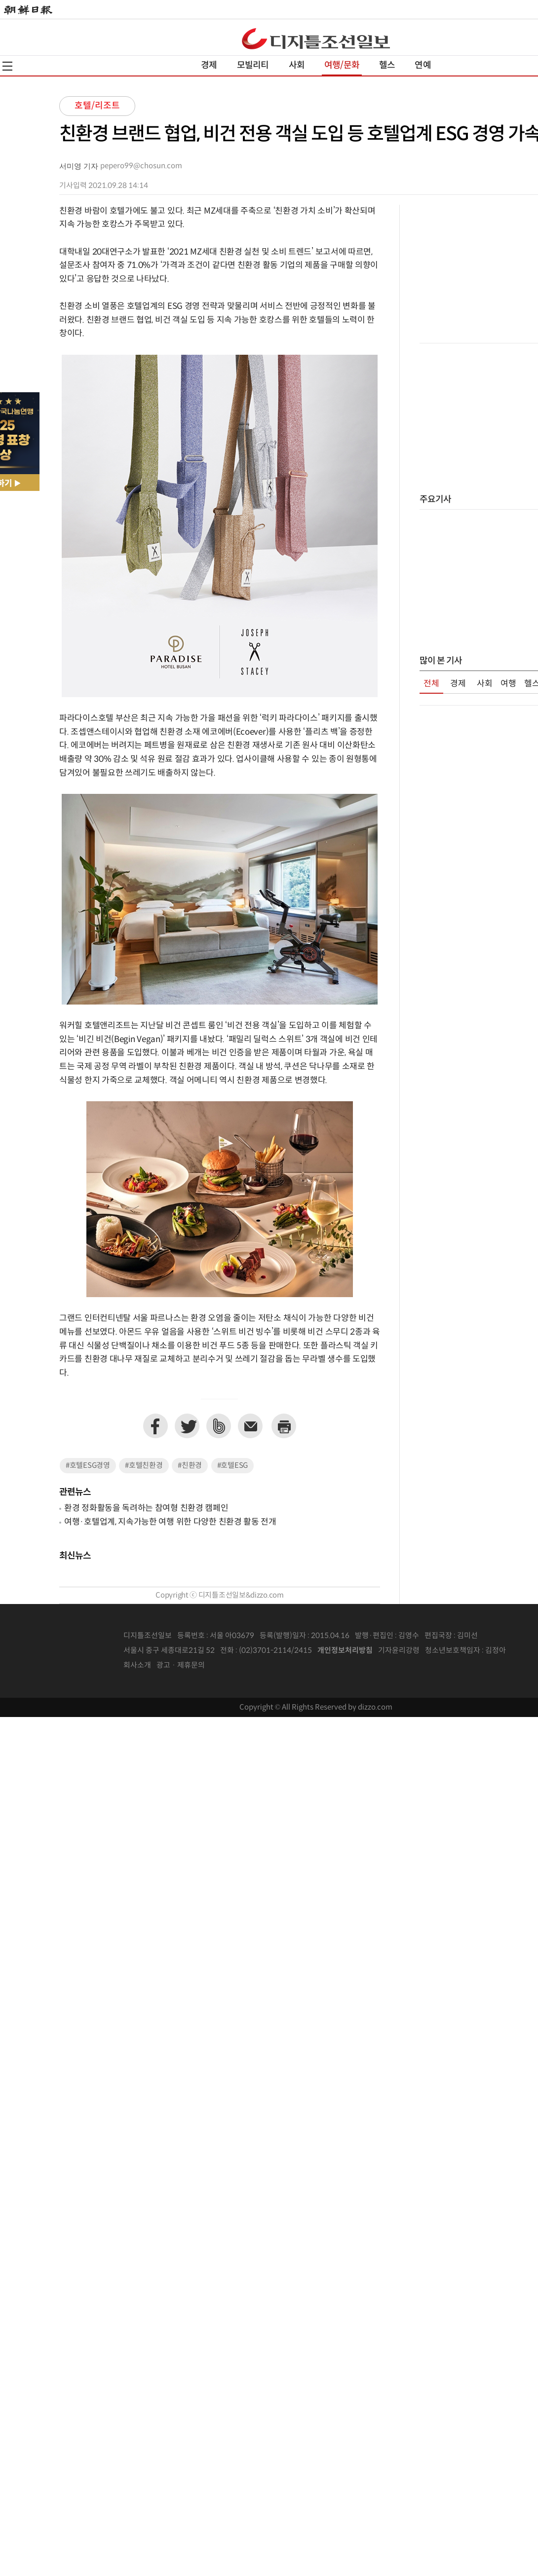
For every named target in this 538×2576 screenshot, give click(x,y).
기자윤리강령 (399, 1650)
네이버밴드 (218, 1426)
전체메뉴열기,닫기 (7, 66)
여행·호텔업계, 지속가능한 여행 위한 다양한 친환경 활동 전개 (170, 1522)
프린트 (283, 1426)
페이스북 (155, 1426)
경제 (209, 65)
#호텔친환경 (143, 1465)
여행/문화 (341, 65)
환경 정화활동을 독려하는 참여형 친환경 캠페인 (146, 1508)
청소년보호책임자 (452, 1650)
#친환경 (190, 1465)
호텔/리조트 (97, 106)
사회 (297, 65)
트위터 (187, 1426)
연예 (422, 65)
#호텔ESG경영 (88, 1465)
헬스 (387, 65)
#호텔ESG (232, 1465)
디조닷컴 (316, 38)
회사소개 (137, 1665)
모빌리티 (253, 65)
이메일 (250, 1426)
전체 (431, 684)
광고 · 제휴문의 (180, 1665)
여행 (508, 684)
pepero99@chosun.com (141, 166)
